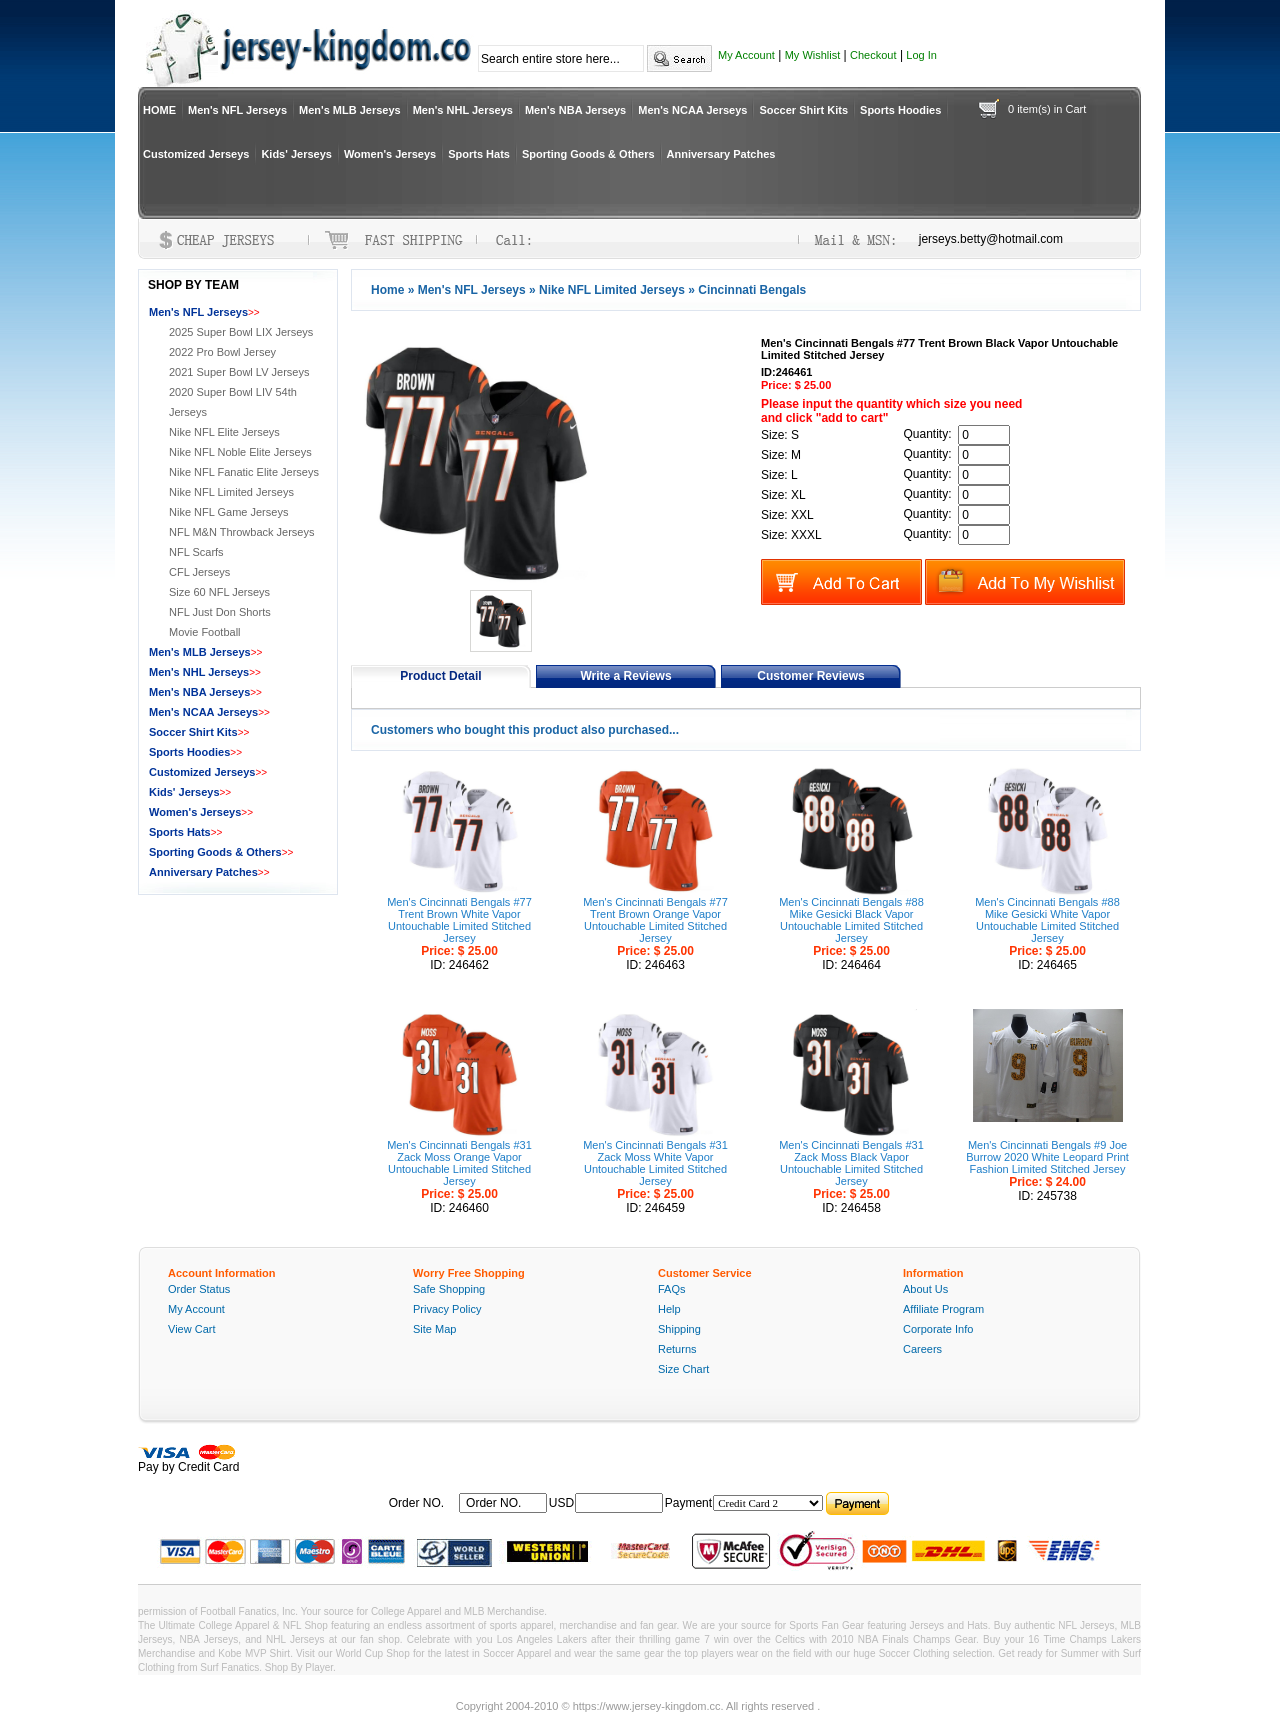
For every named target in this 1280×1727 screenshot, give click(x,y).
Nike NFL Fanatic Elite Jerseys (244, 472)
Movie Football (205, 632)
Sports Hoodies (900, 110)
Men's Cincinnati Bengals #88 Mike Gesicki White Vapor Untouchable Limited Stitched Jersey (1047, 920)
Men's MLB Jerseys (350, 110)
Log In (921, 55)
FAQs (672, 1289)
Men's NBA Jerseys (575, 110)
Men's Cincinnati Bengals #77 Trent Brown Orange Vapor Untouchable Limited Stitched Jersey (655, 920)
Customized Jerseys (196, 154)
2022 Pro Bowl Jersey (222, 352)
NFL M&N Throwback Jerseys (241, 532)
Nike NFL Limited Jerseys (612, 290)
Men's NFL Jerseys (237, 110)
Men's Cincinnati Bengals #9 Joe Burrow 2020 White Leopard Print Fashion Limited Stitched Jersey (1047, 1157)
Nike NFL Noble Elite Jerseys (240, 452)
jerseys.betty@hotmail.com (991, 239)
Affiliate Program (943, 1309)
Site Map (434, 1329)
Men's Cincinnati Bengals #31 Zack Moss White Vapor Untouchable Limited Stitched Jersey (655, 1163)
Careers (922, 1349)
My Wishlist (813, 55)
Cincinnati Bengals (752, 290)
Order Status (199, 1289)
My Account (746, 55)
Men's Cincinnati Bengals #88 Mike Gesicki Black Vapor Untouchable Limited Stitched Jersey (851, 920)
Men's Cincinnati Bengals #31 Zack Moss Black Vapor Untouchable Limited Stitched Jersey (851, 1163)
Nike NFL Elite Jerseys (224, 432)
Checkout (873, 55)
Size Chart (683, 1369)
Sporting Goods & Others (588, 154)
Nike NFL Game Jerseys (228, 512)
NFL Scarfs (196, 552)
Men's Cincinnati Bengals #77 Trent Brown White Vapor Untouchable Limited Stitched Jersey (459, 920)
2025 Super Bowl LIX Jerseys (241, 332)
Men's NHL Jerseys (463, 110)
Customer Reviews (810, 676)
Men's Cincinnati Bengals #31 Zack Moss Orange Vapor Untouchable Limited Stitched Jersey (459, 1163)
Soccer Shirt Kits (803, 110)
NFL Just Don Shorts (220, 612)
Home (387, 290)
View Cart (191, 1329)
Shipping (679, 1329)
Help (669, 1309)
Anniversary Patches (721, 154)
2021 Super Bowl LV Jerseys (239, 372)
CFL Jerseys (199, 572)
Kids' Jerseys (296, 154)
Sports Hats (479, 154)
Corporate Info (938, 1329)
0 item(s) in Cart (1047, 109)
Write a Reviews (625, 676)
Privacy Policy (447, 1309)
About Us (925, 1289)
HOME (159, 110)
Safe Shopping (449, 1289)
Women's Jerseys (390, 154)
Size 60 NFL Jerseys (219, 592)
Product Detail (440, 676)
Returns (677, 1349)
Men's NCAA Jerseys (692, 110)
